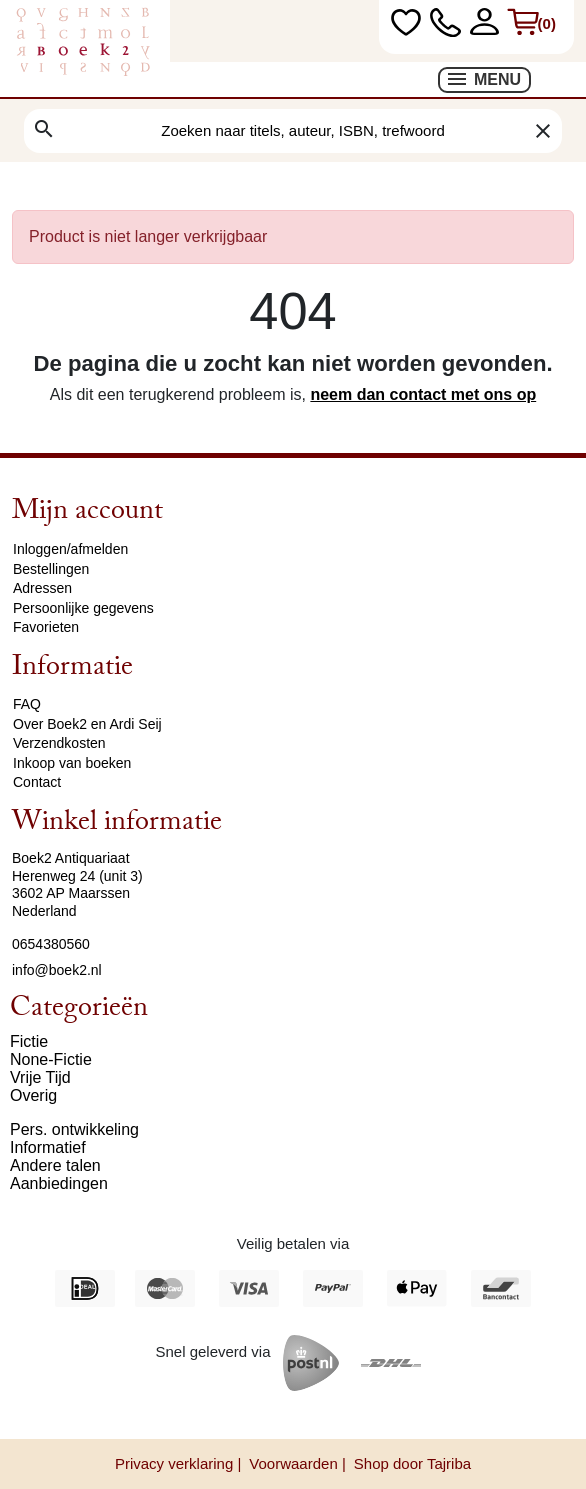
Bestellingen (51, 569)
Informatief (48, 1147)
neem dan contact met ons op (423, 394)
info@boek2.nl (57, 970)
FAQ (27, 704)
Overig (33, 1095)
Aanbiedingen (59, 1183)
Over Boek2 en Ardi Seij (87, 724)
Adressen (42, 588)
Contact (37, 782)
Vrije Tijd (40, 1077)
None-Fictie (51, 1059)
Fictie (29, 1041)
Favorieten (46, 627)
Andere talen (55, 1165)
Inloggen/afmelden (70, 549)
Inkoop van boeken (72, 763)
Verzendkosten (59, 743)
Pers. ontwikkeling (74, 1129)
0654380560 (51, 944)
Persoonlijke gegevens (83, 608)
